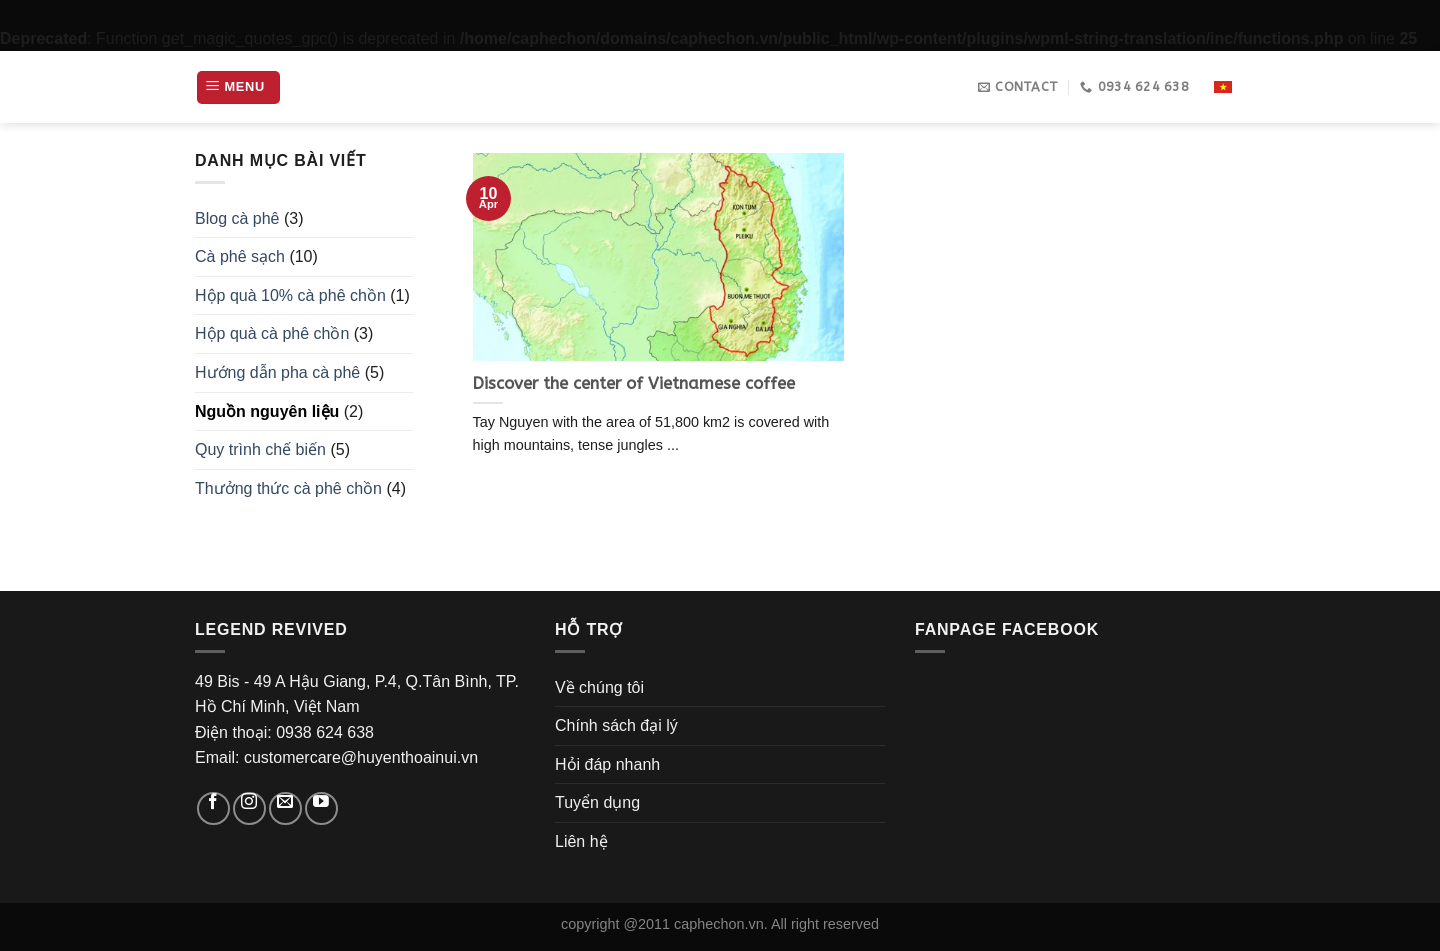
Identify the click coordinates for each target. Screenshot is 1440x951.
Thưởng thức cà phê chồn (288, 488)
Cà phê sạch (240, 256)
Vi (1224, 87)
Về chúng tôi (599, 687)
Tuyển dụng (597, 802)
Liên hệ (581, 841)
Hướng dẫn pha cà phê (277, 372)
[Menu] (238, 87)
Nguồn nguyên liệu (267, 411)
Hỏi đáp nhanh (607, 764)
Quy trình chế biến (260, 449)
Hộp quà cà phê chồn (272, 333)
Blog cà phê (237, 218)
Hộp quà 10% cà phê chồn (290, 295)
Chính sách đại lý (616, 725)
